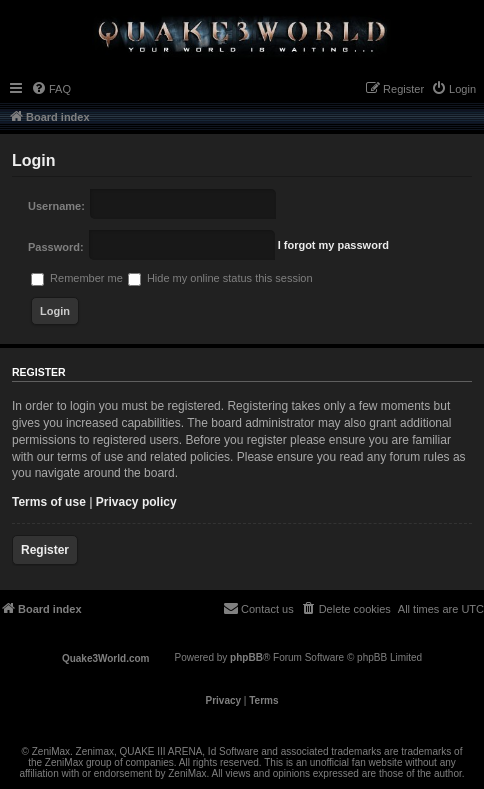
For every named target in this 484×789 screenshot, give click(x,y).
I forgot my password (333, 245)
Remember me (77, 278)
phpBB (246, 657)
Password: (56, 247)
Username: (56, 206)
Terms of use (49, 502)
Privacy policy (136, 502)
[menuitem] (51, 89)
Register (45, 550)
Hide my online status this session (220, 278)
